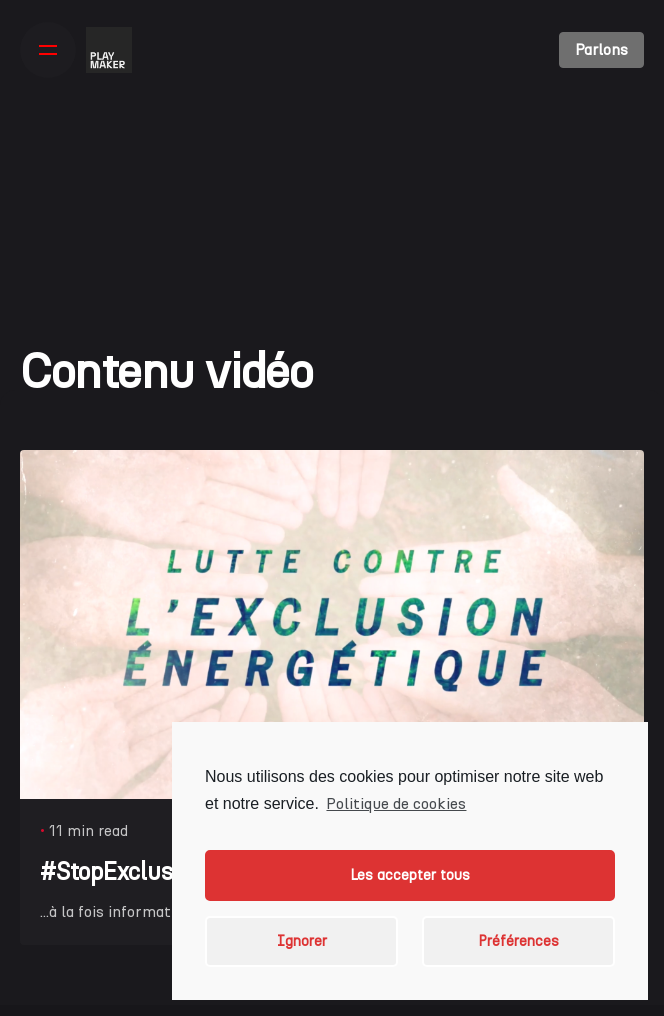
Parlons (601, 49)
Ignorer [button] (302, 941)
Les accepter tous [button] (410, 875)
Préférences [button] (518, 941)
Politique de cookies (396, 803)
